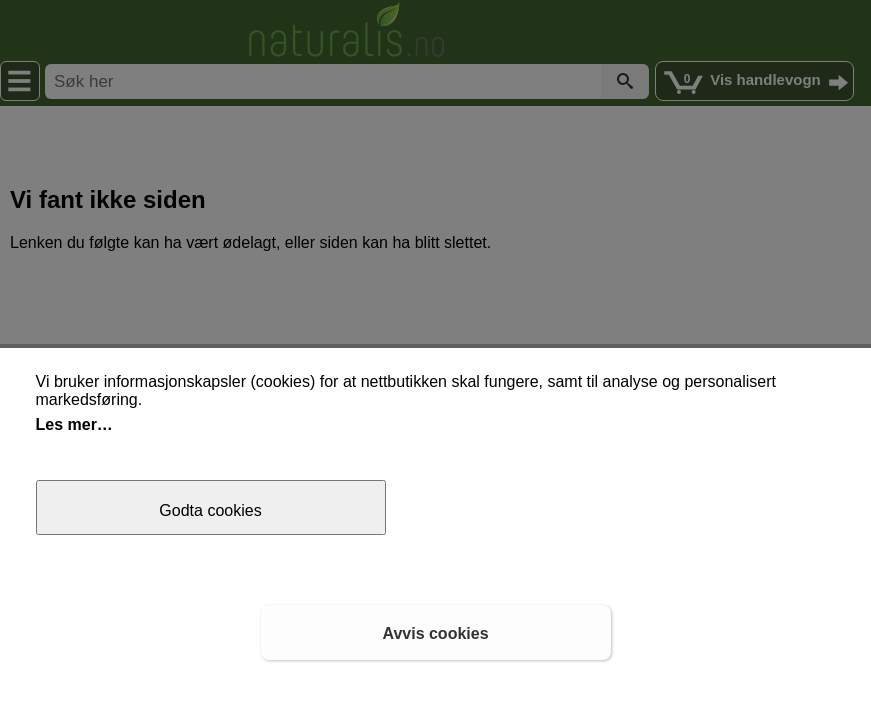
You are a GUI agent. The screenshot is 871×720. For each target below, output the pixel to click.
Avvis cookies (435, 633)
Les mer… (74, 424)
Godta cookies (210, 510)
